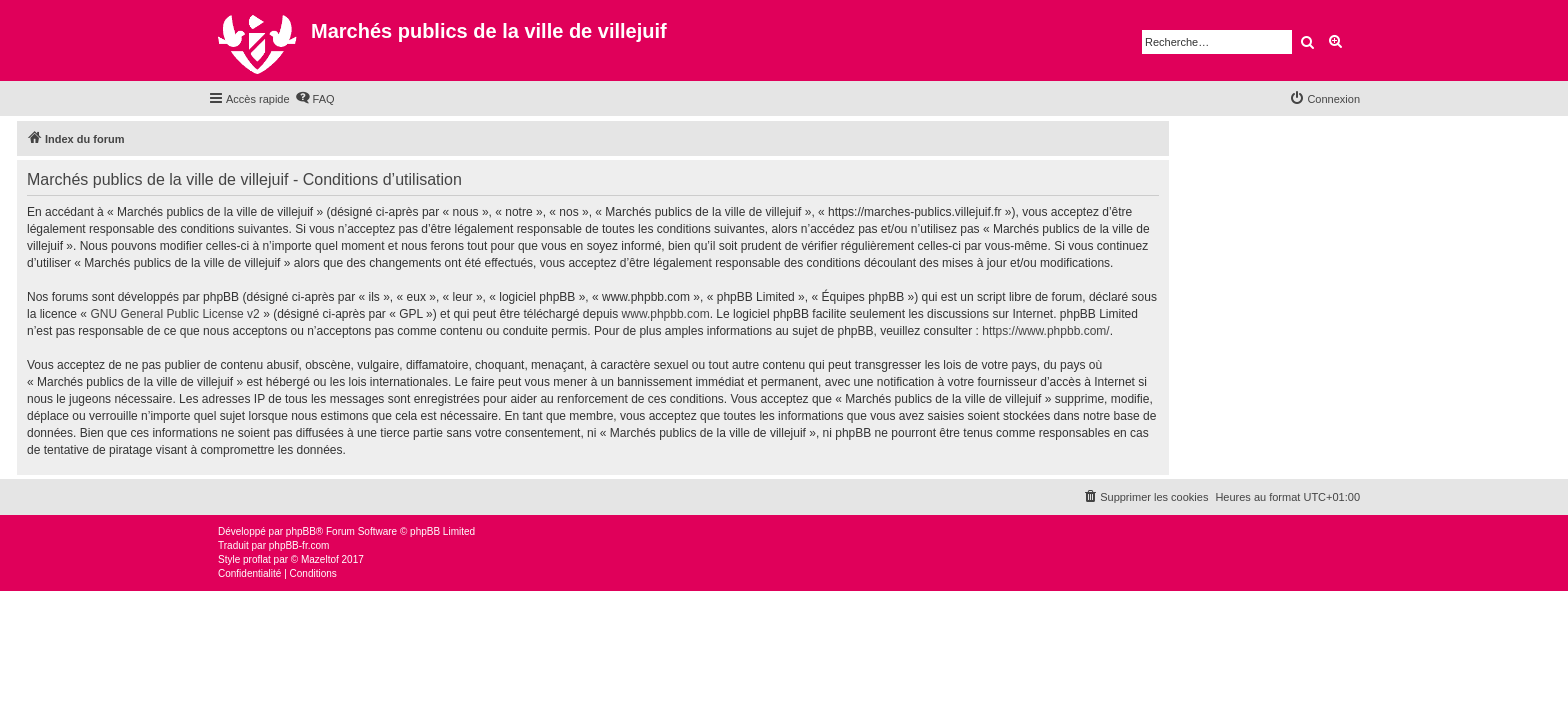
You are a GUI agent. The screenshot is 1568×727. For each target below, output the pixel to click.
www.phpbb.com (666, 314)
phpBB (301, 531)
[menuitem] (315, 99)
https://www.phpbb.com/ (1045, 331)
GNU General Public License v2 (174, 314)
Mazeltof (320, 559)
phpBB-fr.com (299, 545)
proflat (257, 559)
